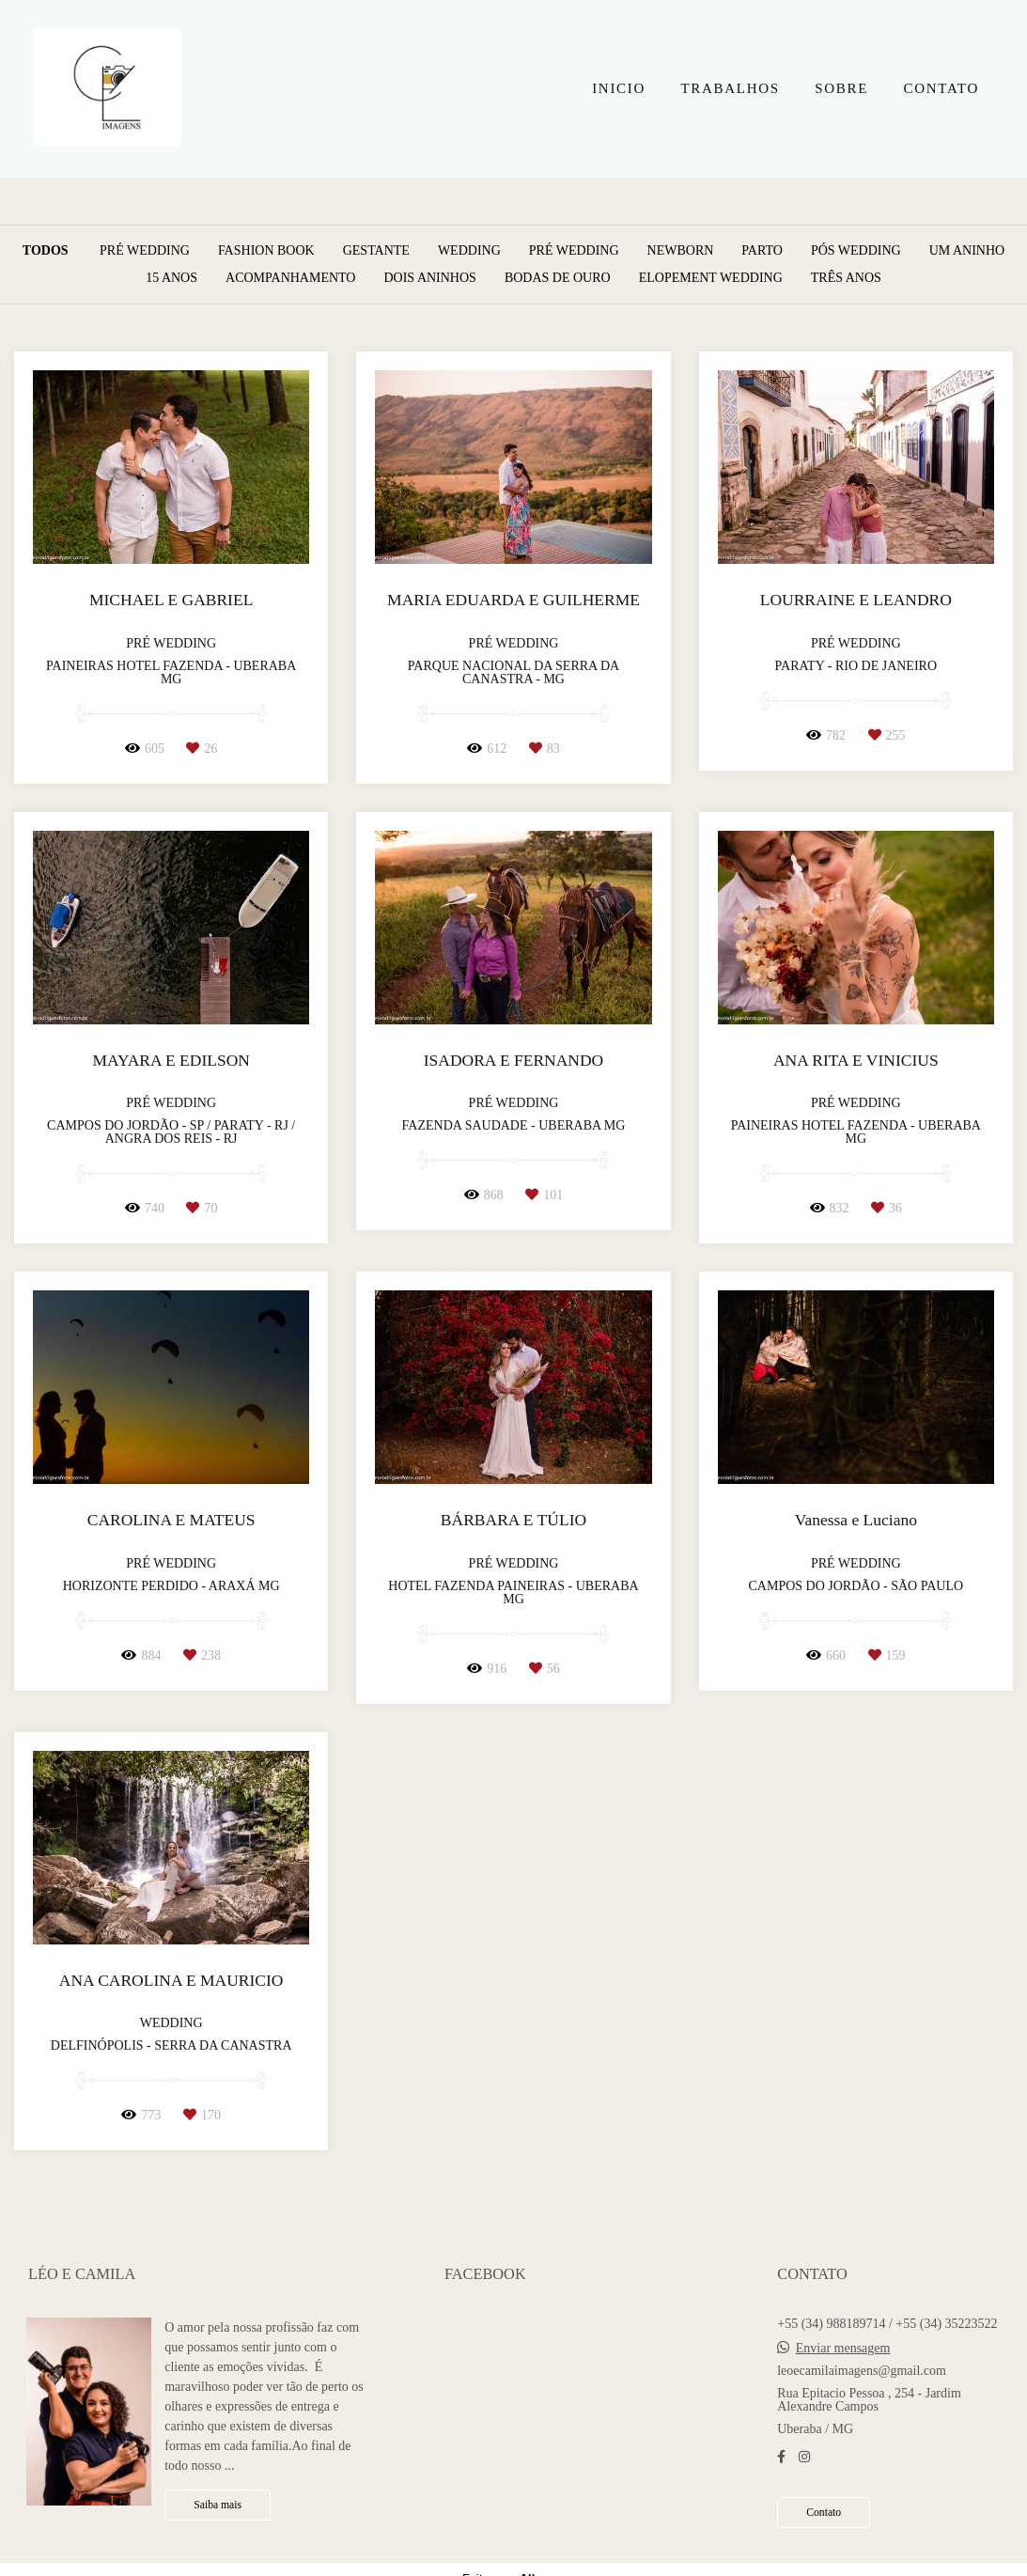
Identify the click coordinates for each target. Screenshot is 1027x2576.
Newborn (680, 251)
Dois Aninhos (429, 278)
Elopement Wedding (711, 278)
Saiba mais (217, 2505)
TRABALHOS (729, 88)
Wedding (469, 251)
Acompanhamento (290, 278)
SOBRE (841, 88)
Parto (762, 251)
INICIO (619, 88)
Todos (46, 251)
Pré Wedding (145, 251)
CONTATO (941, 88)
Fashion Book (266, 251)
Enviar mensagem (843, 2348)
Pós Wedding (856, 251)
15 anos (171, 278)
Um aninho (967, 251)
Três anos (846, 278)
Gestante (376, 251)
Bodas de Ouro (558, 278)
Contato (823, 2512)
